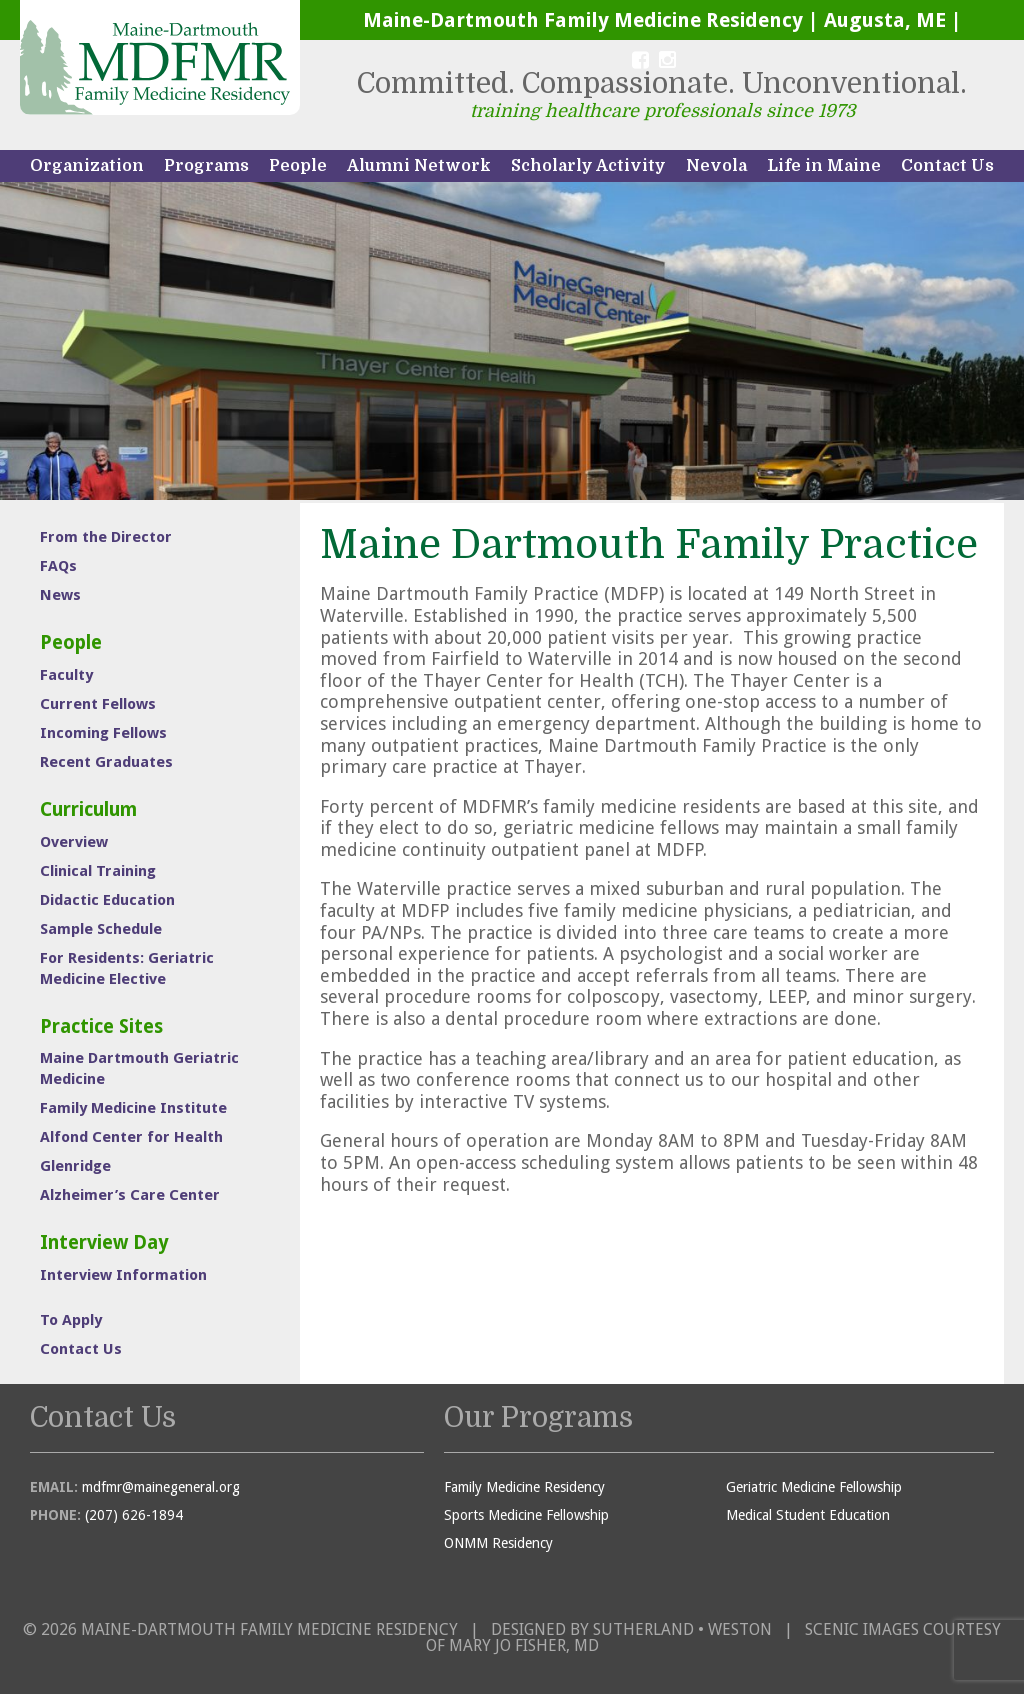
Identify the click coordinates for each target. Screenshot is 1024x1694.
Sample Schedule (101, 929)
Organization (87, 166)
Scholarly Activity (588, 166)
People (298, 166)
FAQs (58, 566)
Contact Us (947, 166)
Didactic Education (107, 900)
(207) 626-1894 (134, 1515)
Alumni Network (419, 166)
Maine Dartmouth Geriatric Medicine (139, 1068)
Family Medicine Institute (133, 1108)
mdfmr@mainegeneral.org (161, 1487)
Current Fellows (98, 704)
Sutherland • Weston (682, 1629)
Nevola (716, 166)
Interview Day (104, 1242)
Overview (74, 842)
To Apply (71, 1320)
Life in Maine (824, 166)
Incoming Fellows (103, 733)
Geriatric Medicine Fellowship (814, 1487)
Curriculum (88, 809)
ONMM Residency (498, 1543)
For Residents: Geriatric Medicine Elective (127, 968)
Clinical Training (98, 871)
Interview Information (123, 1275)
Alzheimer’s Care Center (130, 1195)
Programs (206, 166)
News (60, 595)
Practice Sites (101, 1026)
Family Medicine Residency (524, 1487)
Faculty (66, 675)
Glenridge (75, 1166)
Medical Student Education (808, 1515)
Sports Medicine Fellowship (526, 1515)
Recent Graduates (106, 762)
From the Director (106, 537)
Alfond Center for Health (131, 1137)
